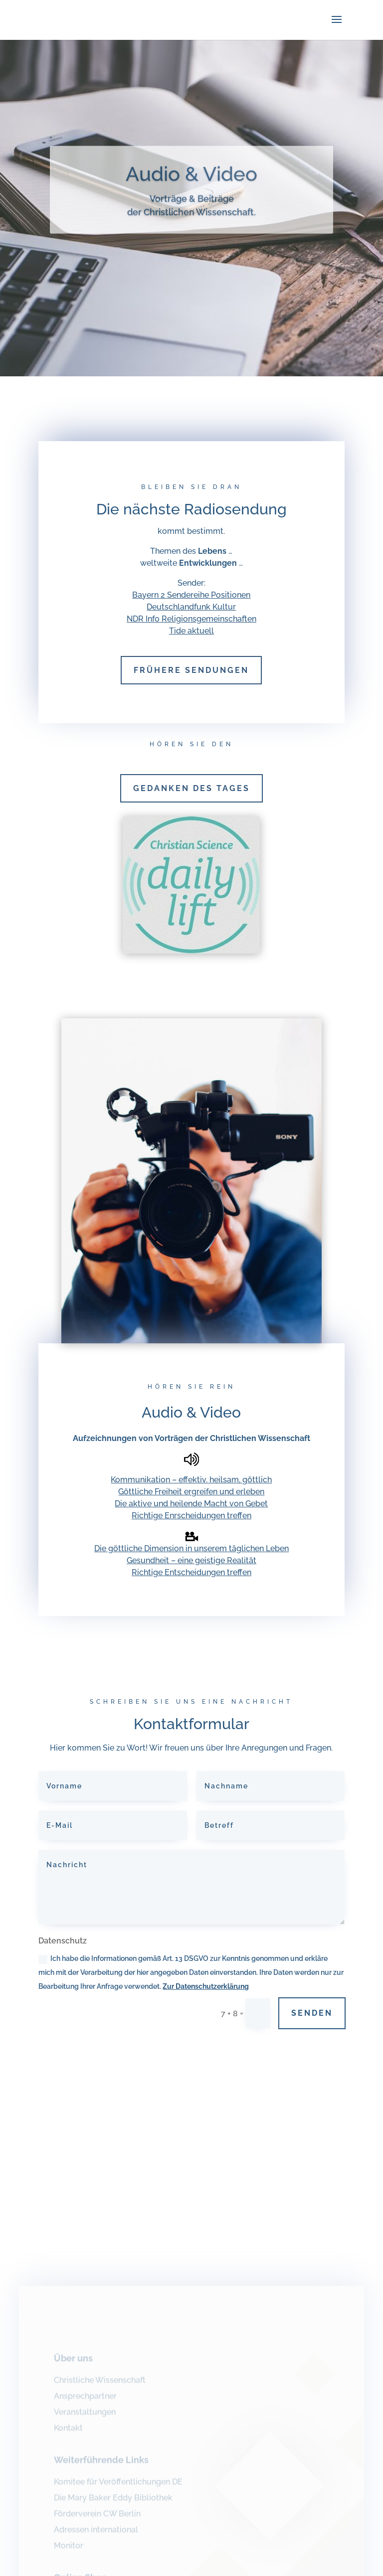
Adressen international (96, 2534)
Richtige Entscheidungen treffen (191, 1572)
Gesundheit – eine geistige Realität (191, 1560)
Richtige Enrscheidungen (179, 1515)
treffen (239, 1515)
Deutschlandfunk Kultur (191, 607)
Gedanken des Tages (191, 788)
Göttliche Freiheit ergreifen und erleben (191, 1491)
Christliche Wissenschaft (100, 2385)
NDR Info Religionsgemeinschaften (191, 619)
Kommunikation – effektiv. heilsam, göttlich (191, 1479)
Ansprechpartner (85, 2401)
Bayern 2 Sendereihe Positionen (191, 595)
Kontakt (68, 2432)
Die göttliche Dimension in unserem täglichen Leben (191, 1548)
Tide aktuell (191, 631)
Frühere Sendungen (191, 670)
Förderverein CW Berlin (97, 2518)
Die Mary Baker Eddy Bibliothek (113, 2502)
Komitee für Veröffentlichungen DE (118, 2486)
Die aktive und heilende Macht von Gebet (191, 1503)
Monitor (68, 2550)
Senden (312, 2013)
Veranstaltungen (85, 2416)
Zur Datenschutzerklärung (206, 1986)
